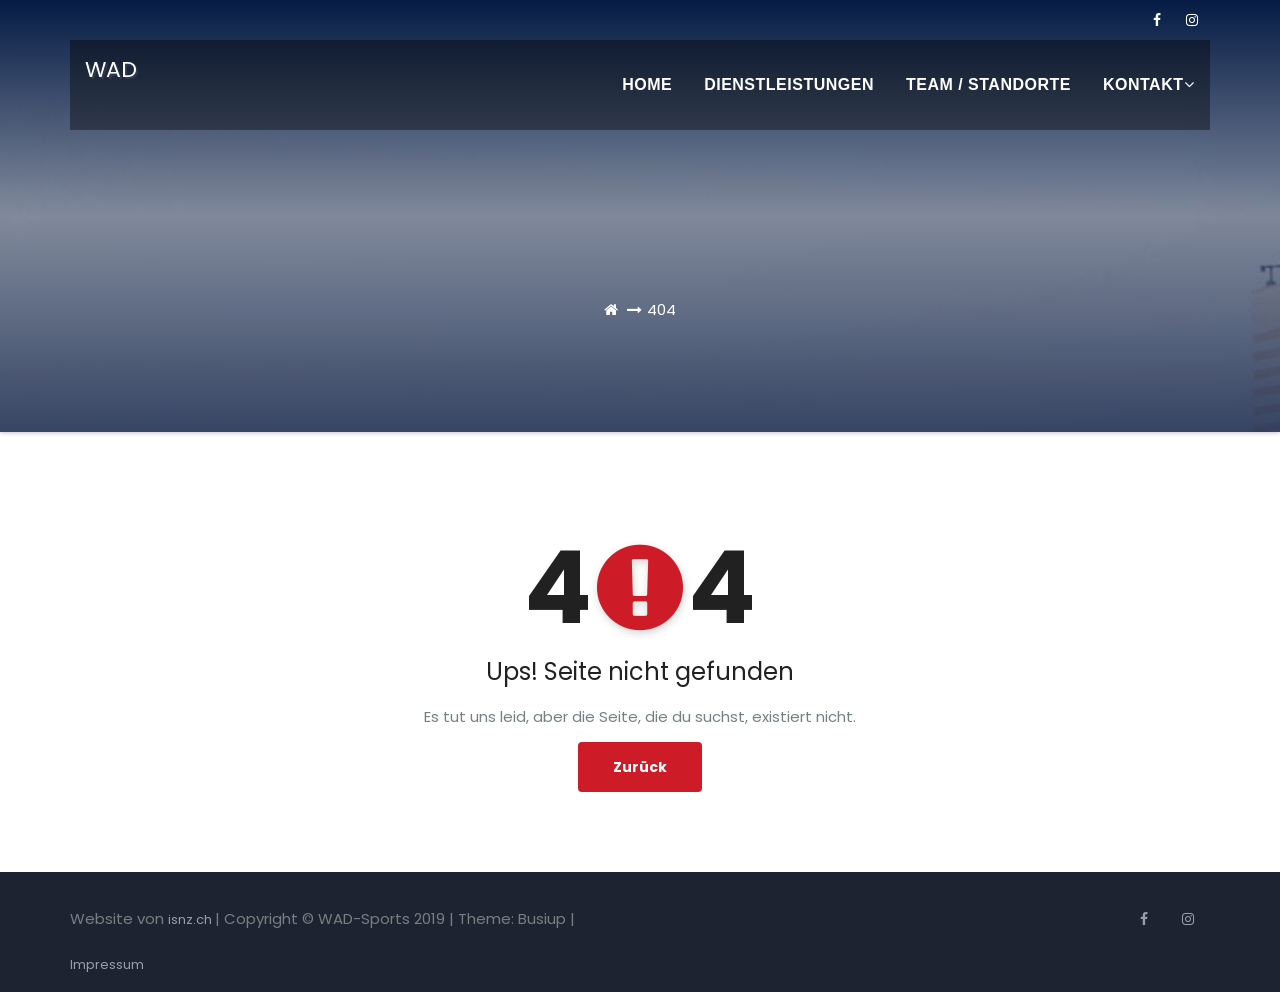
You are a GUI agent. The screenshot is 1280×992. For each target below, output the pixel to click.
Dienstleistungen (789, 84)
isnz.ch (191, 919)
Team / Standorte (988, 84)
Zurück (640, 767)
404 (661, 309)
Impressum (107, 964)
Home (647, 84)
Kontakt (1148, 84)
